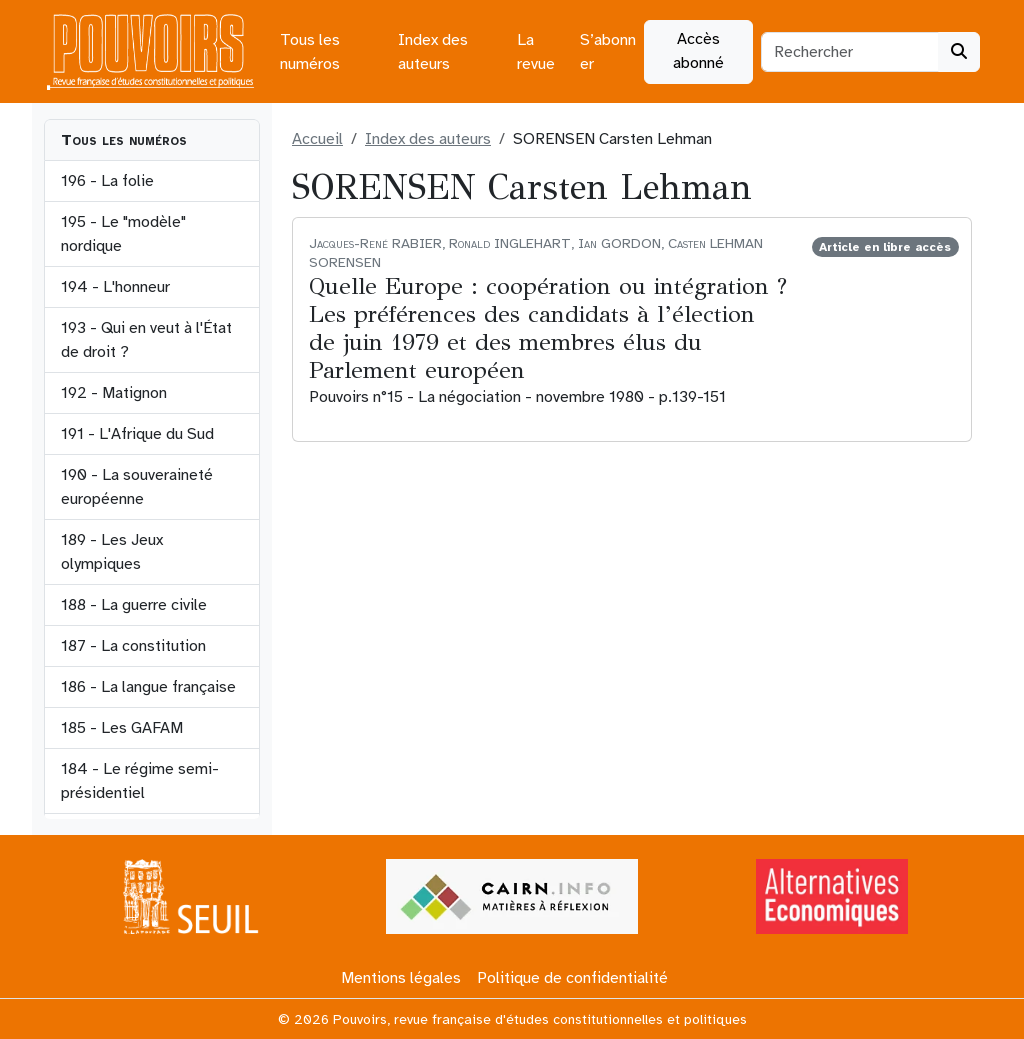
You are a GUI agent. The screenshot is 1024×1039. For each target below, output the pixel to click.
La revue (536, 52)
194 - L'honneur (115, 287)
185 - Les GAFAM (122, 728)
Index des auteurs (433, 52)
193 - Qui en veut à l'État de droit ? (146, 340)
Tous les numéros (310, 52)
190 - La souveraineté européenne (137, 487)
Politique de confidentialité (572, 978)
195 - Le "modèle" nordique (123, 234)
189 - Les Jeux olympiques (112, 552)
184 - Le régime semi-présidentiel (140, 781)
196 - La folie (107, 181)
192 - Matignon (114, 393)
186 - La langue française (148, 687)
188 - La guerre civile (134, 605)
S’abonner (608, 52)
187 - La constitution (133, 646)
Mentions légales (401, 978)
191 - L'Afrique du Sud (137, 434)
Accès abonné (698, 51)
